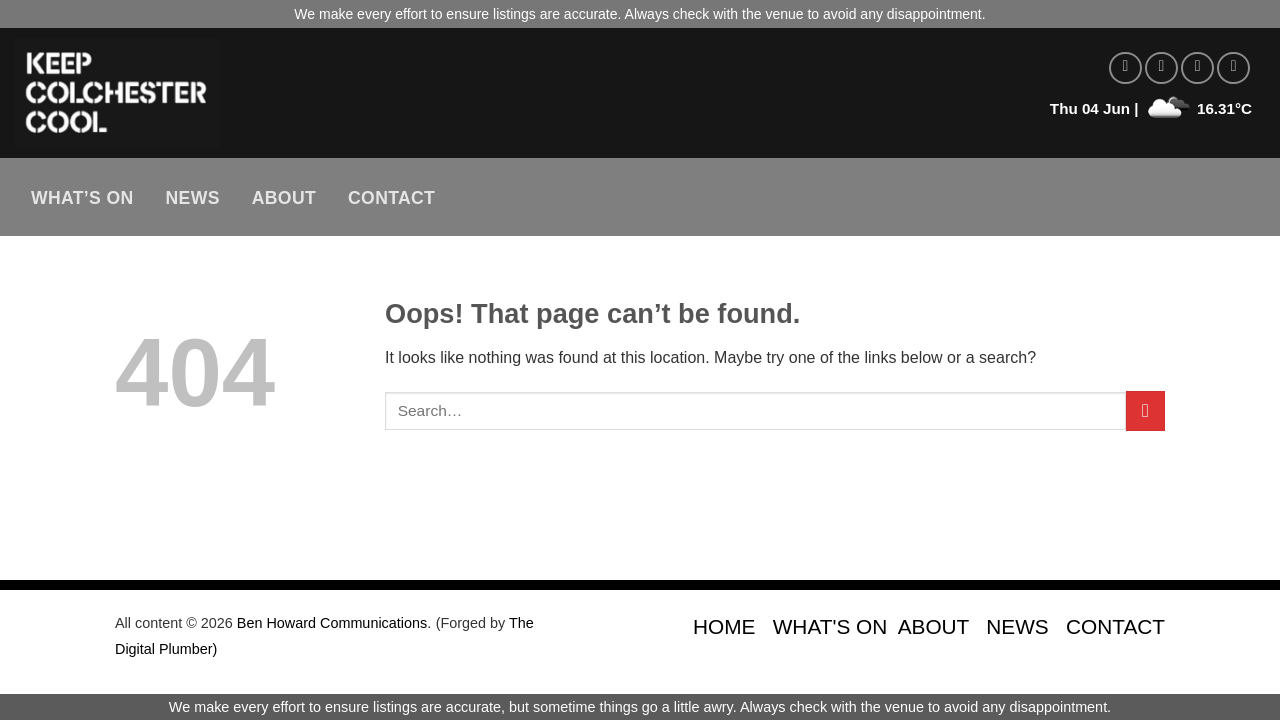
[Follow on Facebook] (1125, 68)
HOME (724, 626)
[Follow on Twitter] (1197, 68)
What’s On (82, 198)
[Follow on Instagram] (1161, 68)
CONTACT (1115, 626)
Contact (391, 198)
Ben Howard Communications (332, 623)
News (193, 198)
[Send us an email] (1233, 68)
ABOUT (933, 626)
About (284, 198)
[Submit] (1145, 410)
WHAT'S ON (830, 626)
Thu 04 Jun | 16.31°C (1151, 108)
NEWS (1017, 626)
